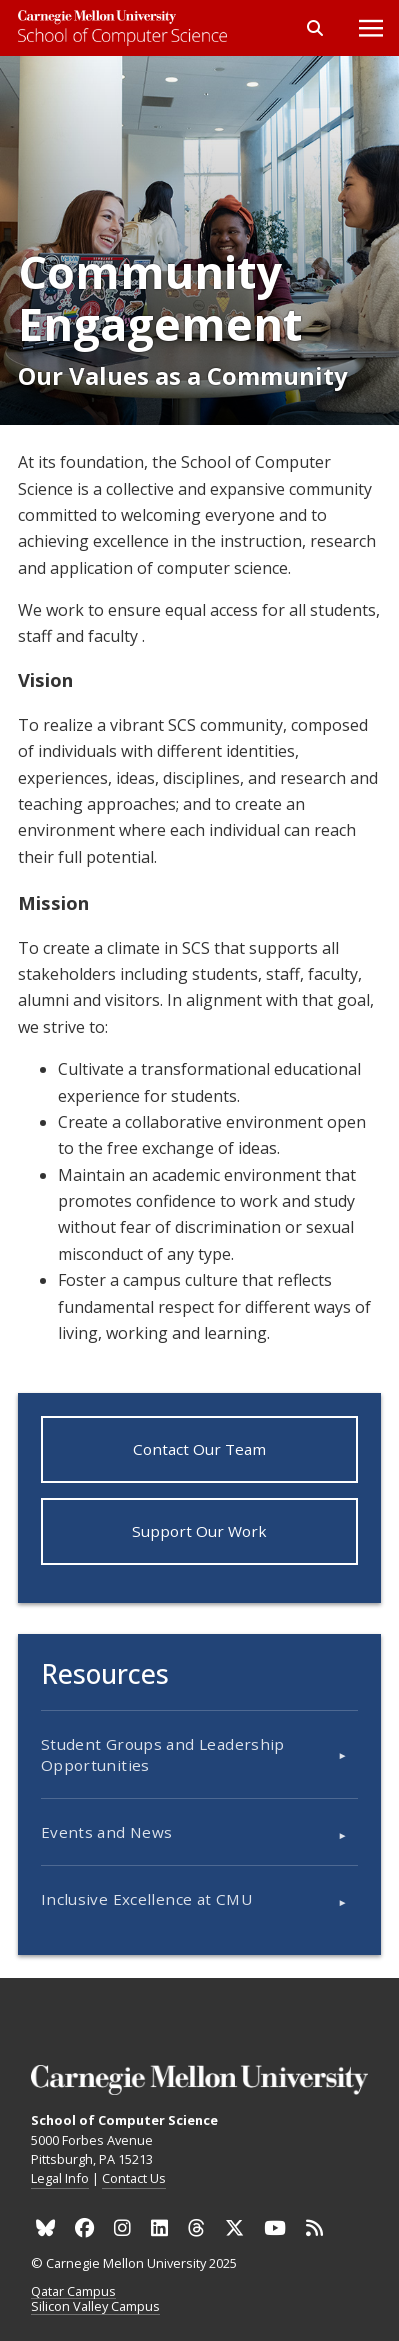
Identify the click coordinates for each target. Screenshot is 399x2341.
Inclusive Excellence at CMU (146, 1899)
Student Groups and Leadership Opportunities (163, 1754)
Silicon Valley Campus (95, 2307)
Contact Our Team (199, 1449)
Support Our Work (199, 1531)
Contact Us (134, 2178)
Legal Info (60, 2178)
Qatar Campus (73, 2292)
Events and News (107, 1832)
